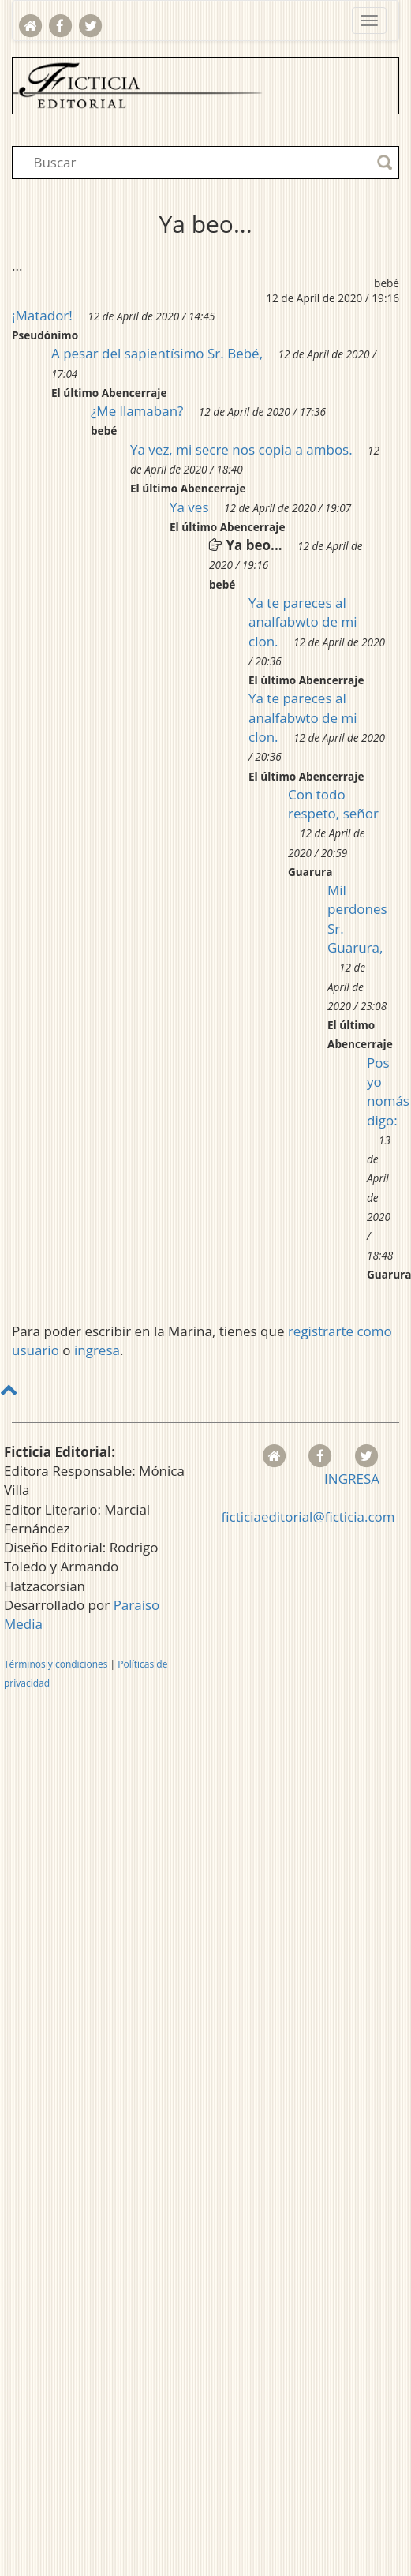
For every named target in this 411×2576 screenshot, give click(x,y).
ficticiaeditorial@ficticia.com (308, 1516)
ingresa (97, 1350)
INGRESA (351, 1479)
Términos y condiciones (55, 1664)
